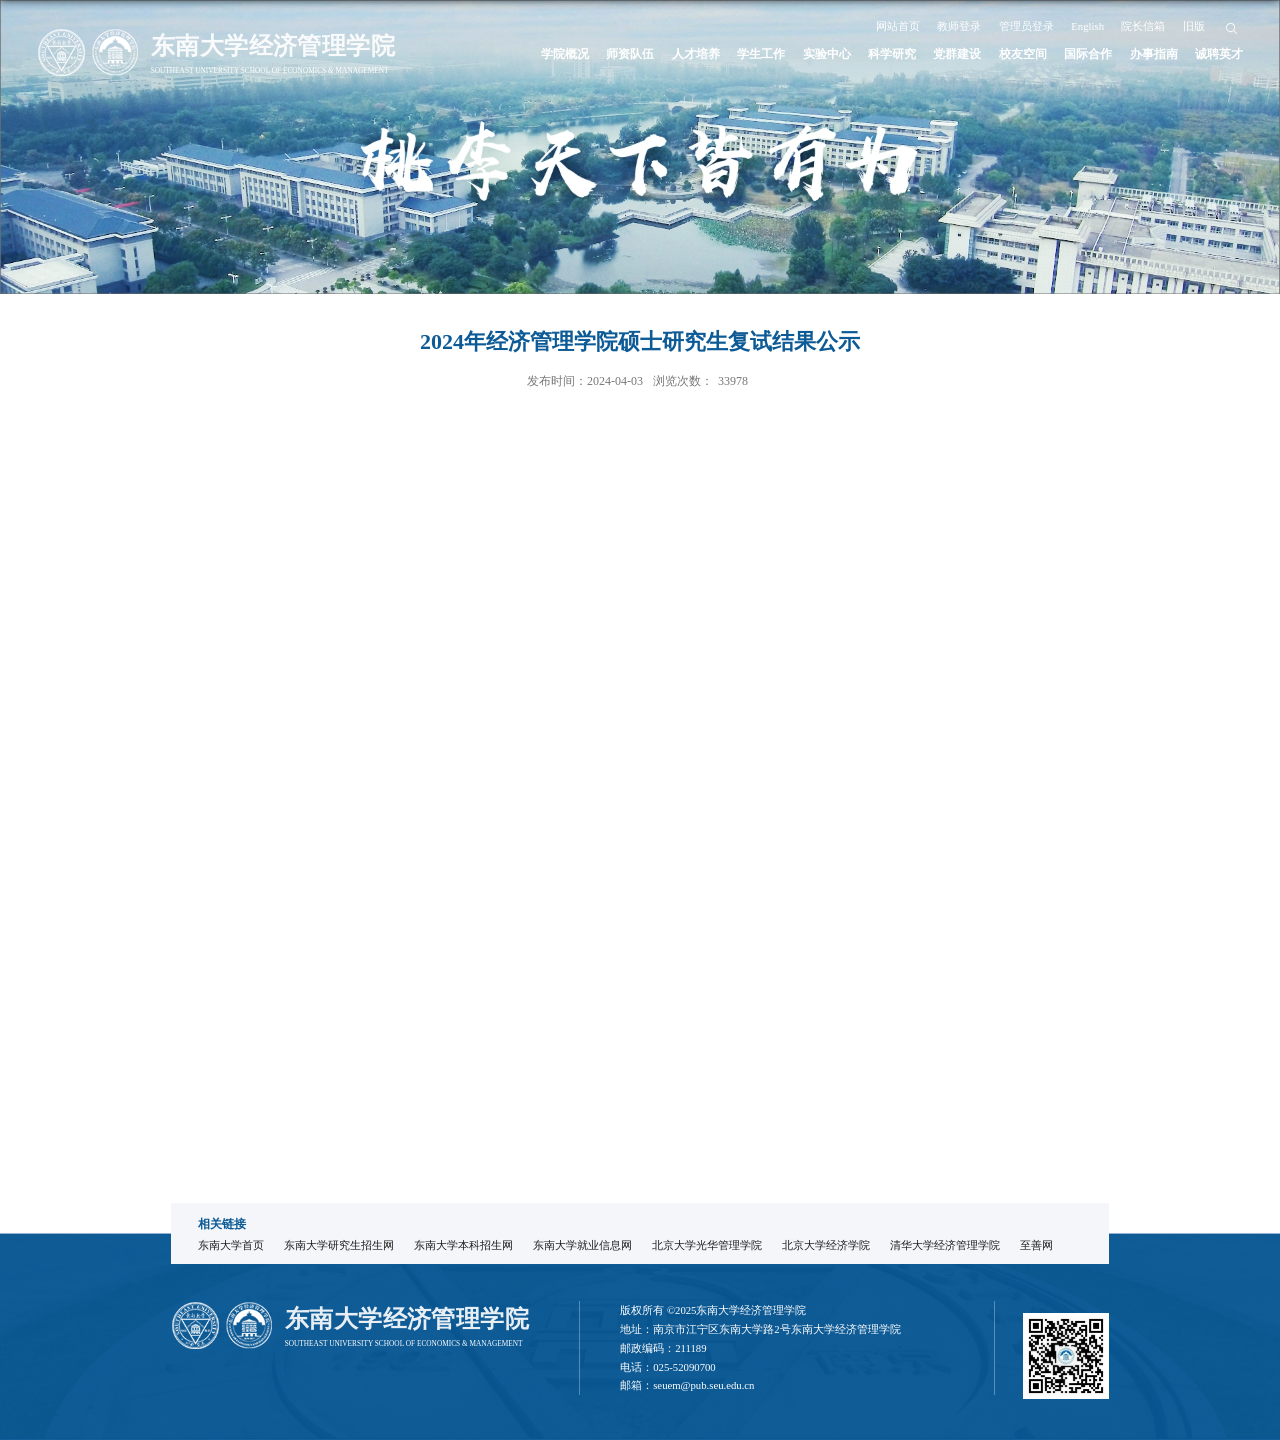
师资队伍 (630, 54)
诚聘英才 (1219, 54)
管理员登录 (1026, 26)
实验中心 (827, 54)
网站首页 (898, 26)
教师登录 (959, 26)
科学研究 (892, 54)
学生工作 (761, 54)
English (1087, 26)
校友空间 (1023, 54)
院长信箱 (1143, 26)
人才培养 (696, 54)
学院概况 (565, 54)
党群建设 (957, 54)
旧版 (1194, 26)
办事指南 (1154, 54)
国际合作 (1088, 54)
